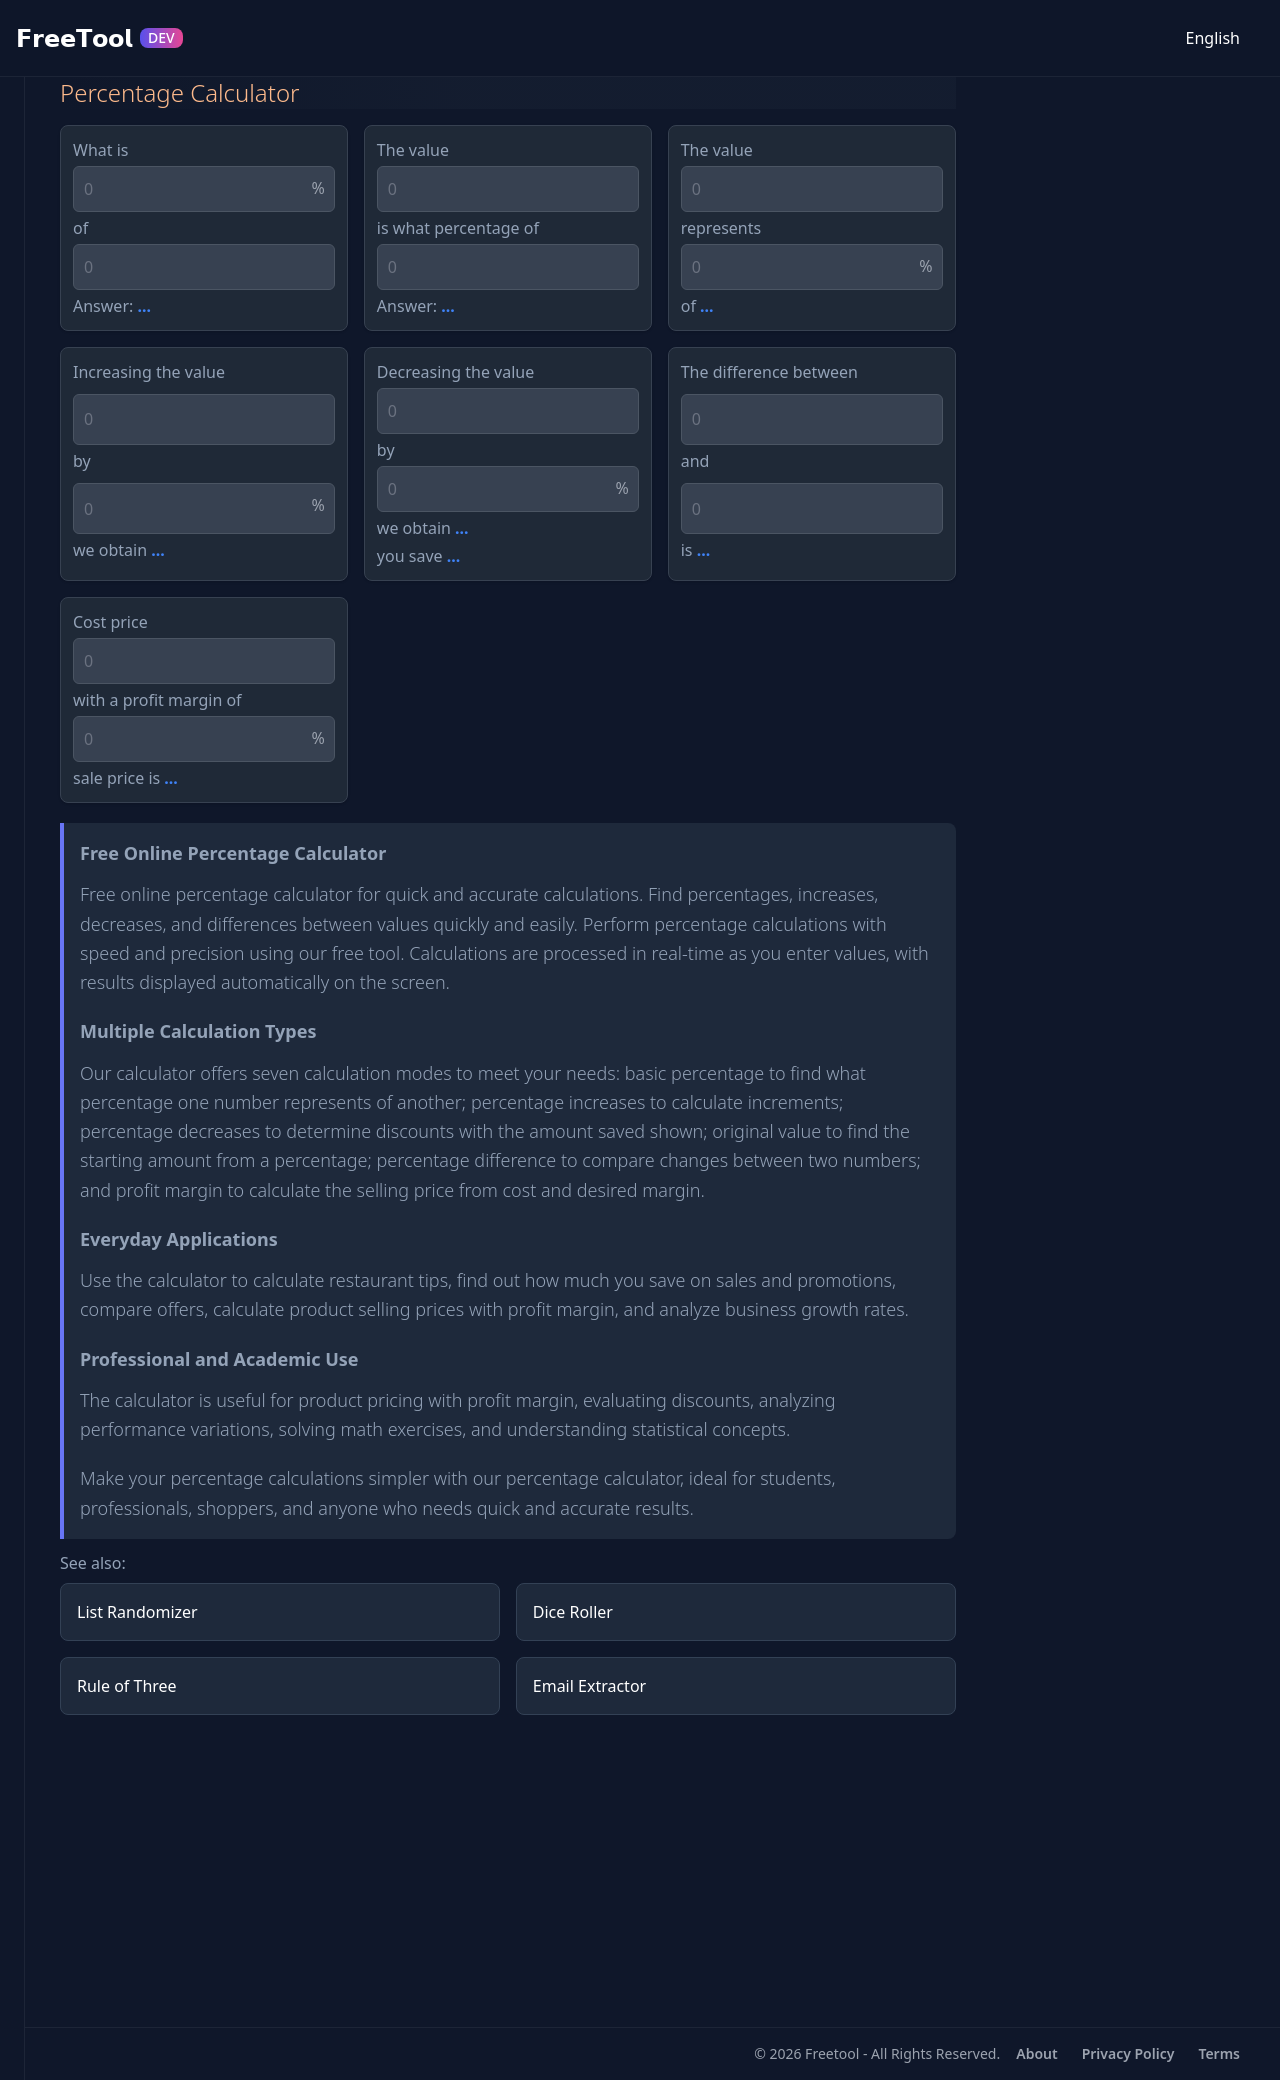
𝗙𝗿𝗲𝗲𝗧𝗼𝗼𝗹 (99, 38)
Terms (1219, 2053)
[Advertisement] (508, 1871)
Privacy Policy (1128, 2053)
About (1036, 2053)
